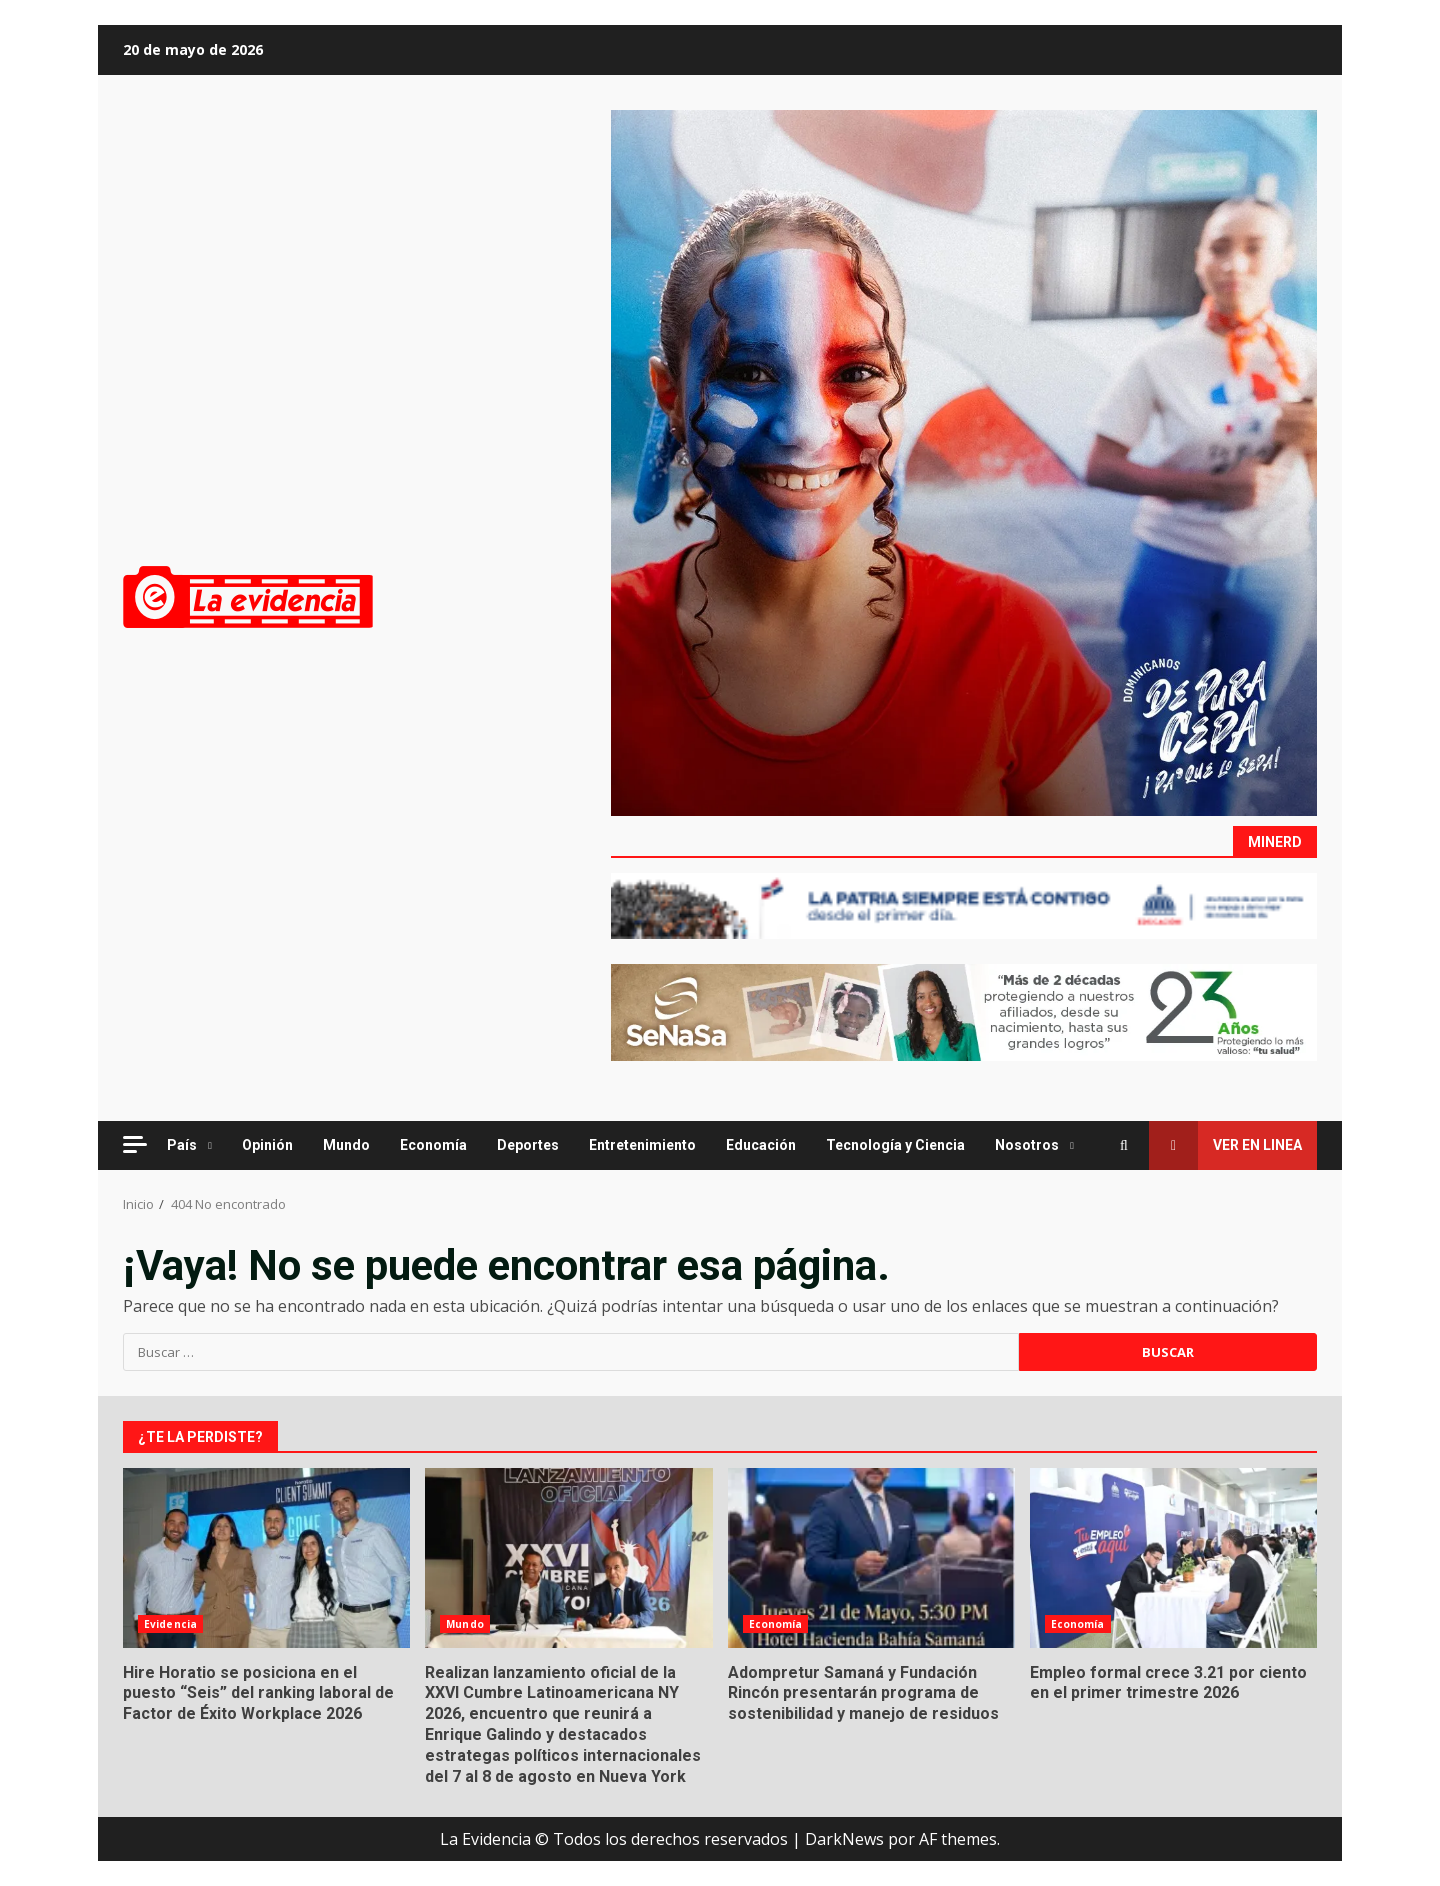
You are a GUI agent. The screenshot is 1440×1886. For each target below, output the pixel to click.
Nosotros (1027, 1145)
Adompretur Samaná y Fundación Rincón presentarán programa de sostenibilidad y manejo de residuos (871, 1558)
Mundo (346, 1145)
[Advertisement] (964, 461)
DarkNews (844, 1839)
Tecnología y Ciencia (895, 1145)
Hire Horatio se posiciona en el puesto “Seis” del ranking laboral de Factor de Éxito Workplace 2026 (266, 1558)
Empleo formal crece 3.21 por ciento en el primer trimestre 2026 (1173, 1558)
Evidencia (170, 1624)
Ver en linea (1225, 1145)
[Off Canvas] (135, 1144)
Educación (761, 1145)
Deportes (528, 1145)
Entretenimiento (642, 1145)
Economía (433, 1145)
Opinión (267, 1145)
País (182, 1145)
